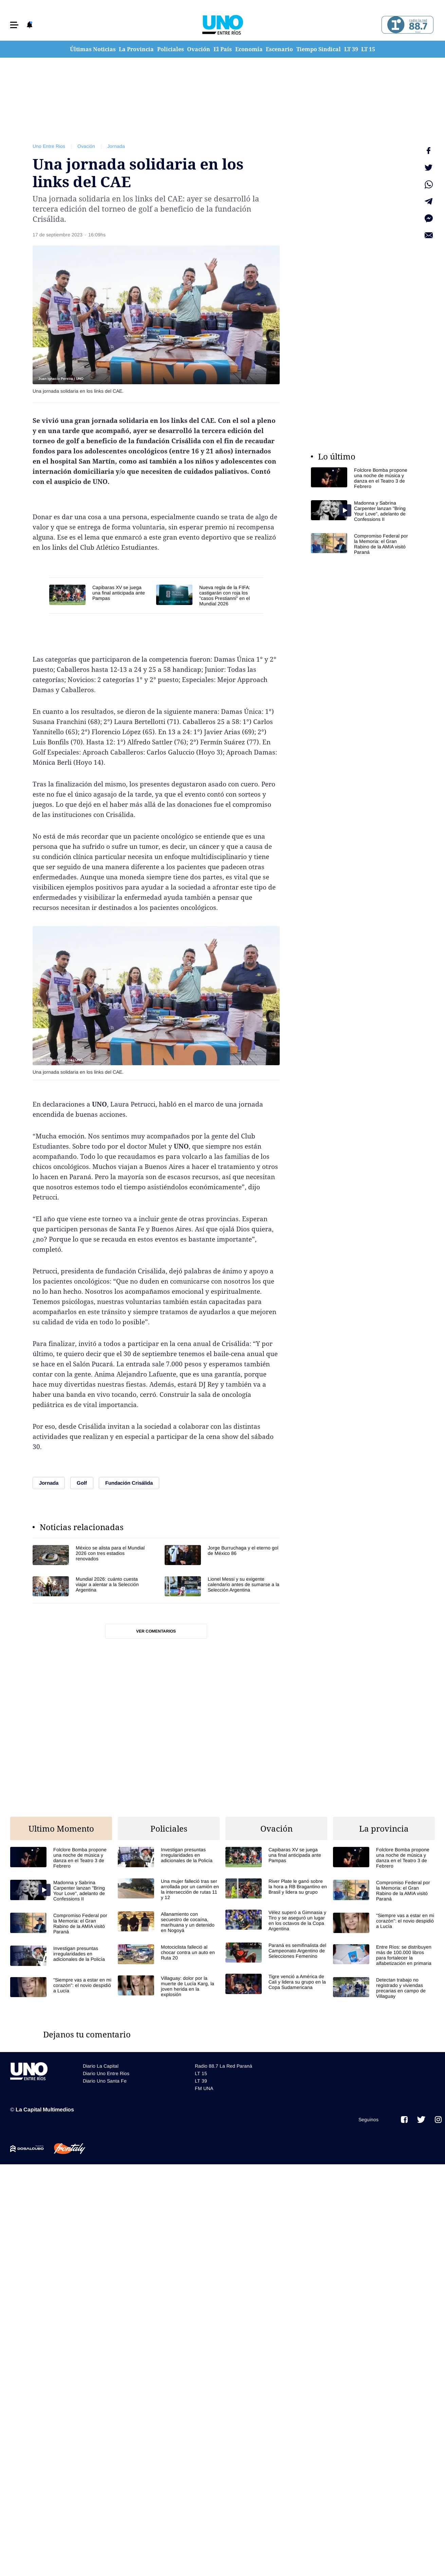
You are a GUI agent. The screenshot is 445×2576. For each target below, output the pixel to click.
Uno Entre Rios (49, 146)
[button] (14, 25)
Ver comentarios (156, 1631)
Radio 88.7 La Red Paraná (223, 2066)
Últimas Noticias (93, 49)
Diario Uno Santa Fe (105, 2081)
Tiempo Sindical (318, 49)
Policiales (170, 49)
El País (223, 49)
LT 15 (368, 49)
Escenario (279, 49)
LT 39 (351, 49)
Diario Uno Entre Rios (106, 2073)
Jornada (116, 146)
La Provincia (136, 49)
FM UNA (204, 2088)
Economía (249, 49)
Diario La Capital (100, 2066)
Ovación (198, 49)
